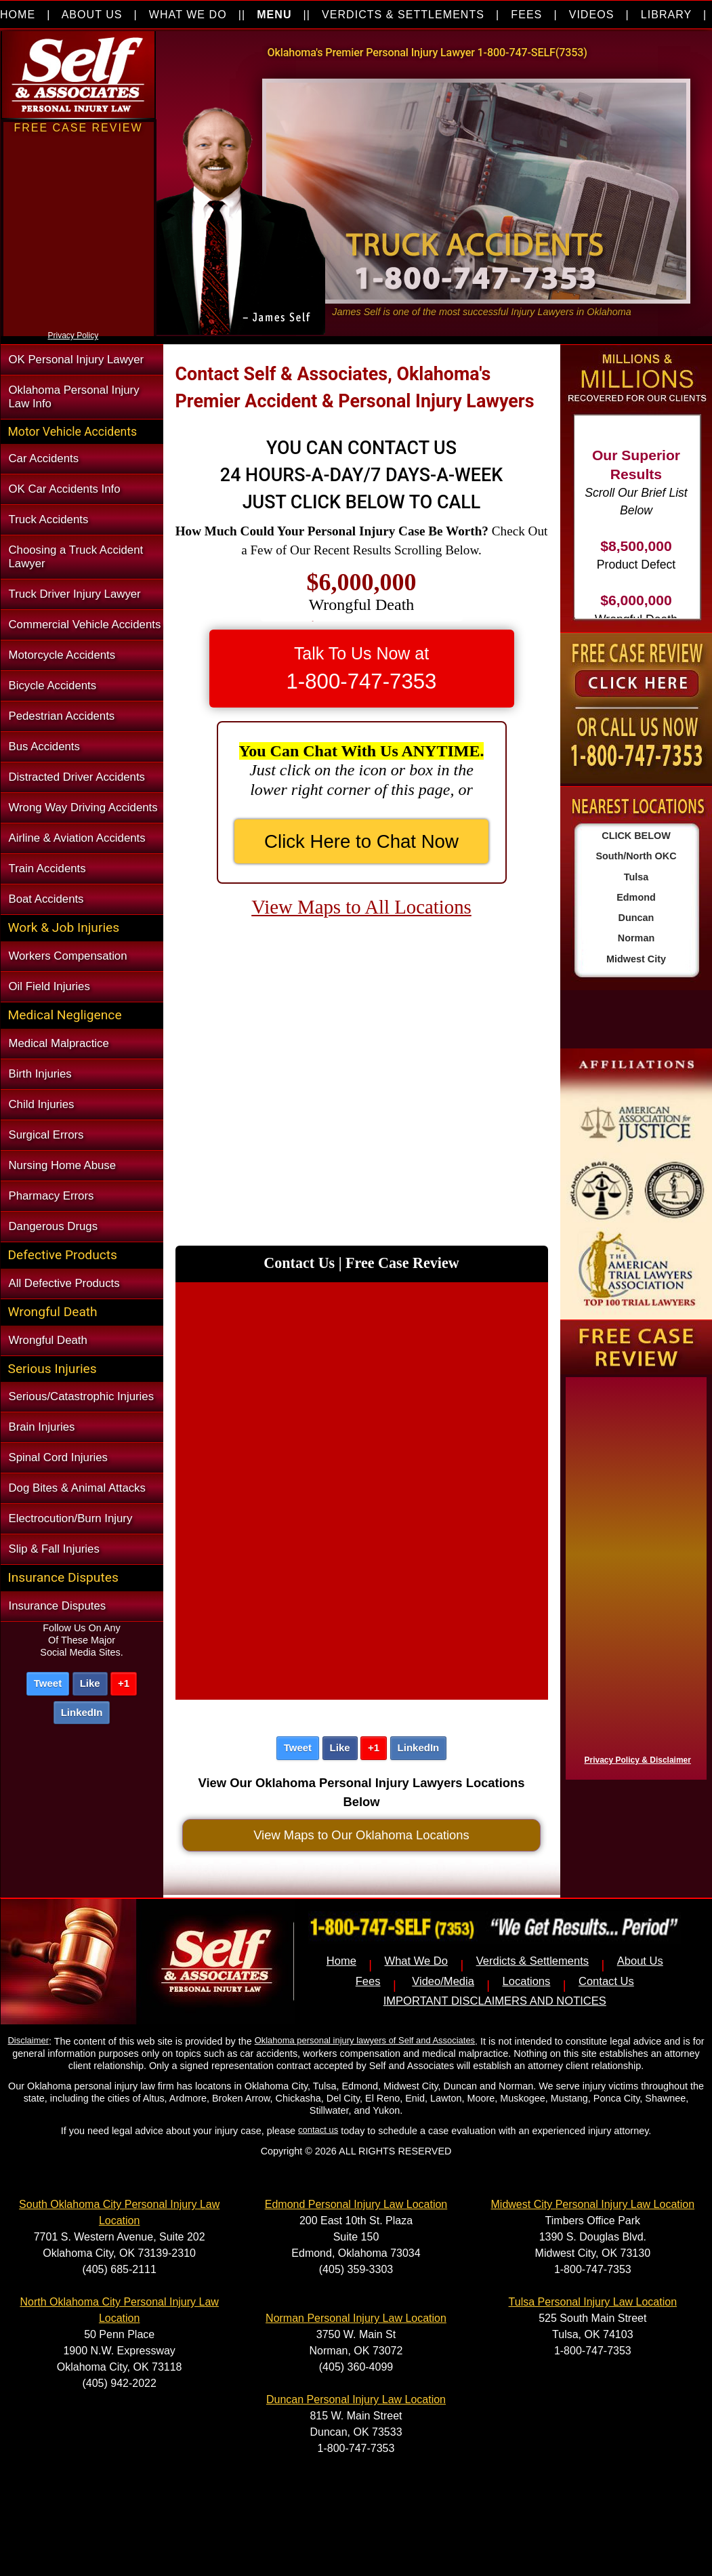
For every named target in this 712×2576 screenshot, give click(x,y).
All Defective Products (64, 1283)
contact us (318, 2130)
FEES (526, 14)
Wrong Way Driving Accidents (83, 807)
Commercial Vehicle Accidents (85, 624)
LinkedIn (82, 1712)
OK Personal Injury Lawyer (76, 359)
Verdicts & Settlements (532, 1961)
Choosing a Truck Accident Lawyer (76, 557)
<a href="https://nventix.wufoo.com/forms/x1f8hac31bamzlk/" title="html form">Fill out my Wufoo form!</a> (633, 1575)
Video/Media (443, 1981)
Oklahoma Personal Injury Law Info (74, 397)
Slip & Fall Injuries (54, 1548)
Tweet (48, 1683)
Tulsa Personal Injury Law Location (593, 2302)
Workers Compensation (68, 955)
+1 (123, 1683)
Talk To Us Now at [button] (362, 668)
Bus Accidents (44, 746)
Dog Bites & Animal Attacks (77, 1487)
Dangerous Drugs (53, 1226)
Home (341, 1961)
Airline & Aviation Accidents (77, 838)
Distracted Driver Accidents (77, 777)
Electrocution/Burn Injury (71, 1518)
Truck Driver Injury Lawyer (75, 594)
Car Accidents (44, 458)
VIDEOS (591, 14)
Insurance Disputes (57, 1605)
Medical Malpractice (59, 1043)
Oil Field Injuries (49, 986)
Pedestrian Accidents (62, 716)
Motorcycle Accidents (62, 655)
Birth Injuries (40, 1073)
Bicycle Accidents (53, 685)
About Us (640, 1961)
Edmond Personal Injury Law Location (356, 2204)
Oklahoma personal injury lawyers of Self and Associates (365, 2040)
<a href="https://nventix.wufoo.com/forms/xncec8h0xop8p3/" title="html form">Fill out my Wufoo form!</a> (362, 1488)
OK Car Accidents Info (65, 489)
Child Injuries (42, 1104)
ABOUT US (92, 14)
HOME (17, 14)
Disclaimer (28, 2040)
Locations (527, 1981)
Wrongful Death (48, 1340)
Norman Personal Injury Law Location (356, 2318)
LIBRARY (666, 14)
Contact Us (606, 1981)
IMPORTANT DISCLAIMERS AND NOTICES (494, 2001)
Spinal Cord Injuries (58, 1457)
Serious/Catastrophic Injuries (81, 1396)
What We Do (416, 1961)
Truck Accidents (49, 519)
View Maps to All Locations (361, 907)
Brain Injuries (42, 1426)
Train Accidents (47, 868)
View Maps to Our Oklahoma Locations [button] (361, 1835)
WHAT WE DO (188, 14)
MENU (274, 14)
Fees (368, 1981)
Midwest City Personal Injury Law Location (593, 2204)
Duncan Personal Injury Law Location (356, 2399)
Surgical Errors (46, 1134)
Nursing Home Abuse (63, 1165)
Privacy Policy (73, 335)
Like (90, 1683)
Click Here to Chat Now (361, 841)
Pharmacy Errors (51, 1195)
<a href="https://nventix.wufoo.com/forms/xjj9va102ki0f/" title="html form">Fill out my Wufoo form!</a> (78, 324)
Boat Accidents (46, 899)
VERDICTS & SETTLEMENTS (403, 14)
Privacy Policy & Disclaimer (638, 1760)
